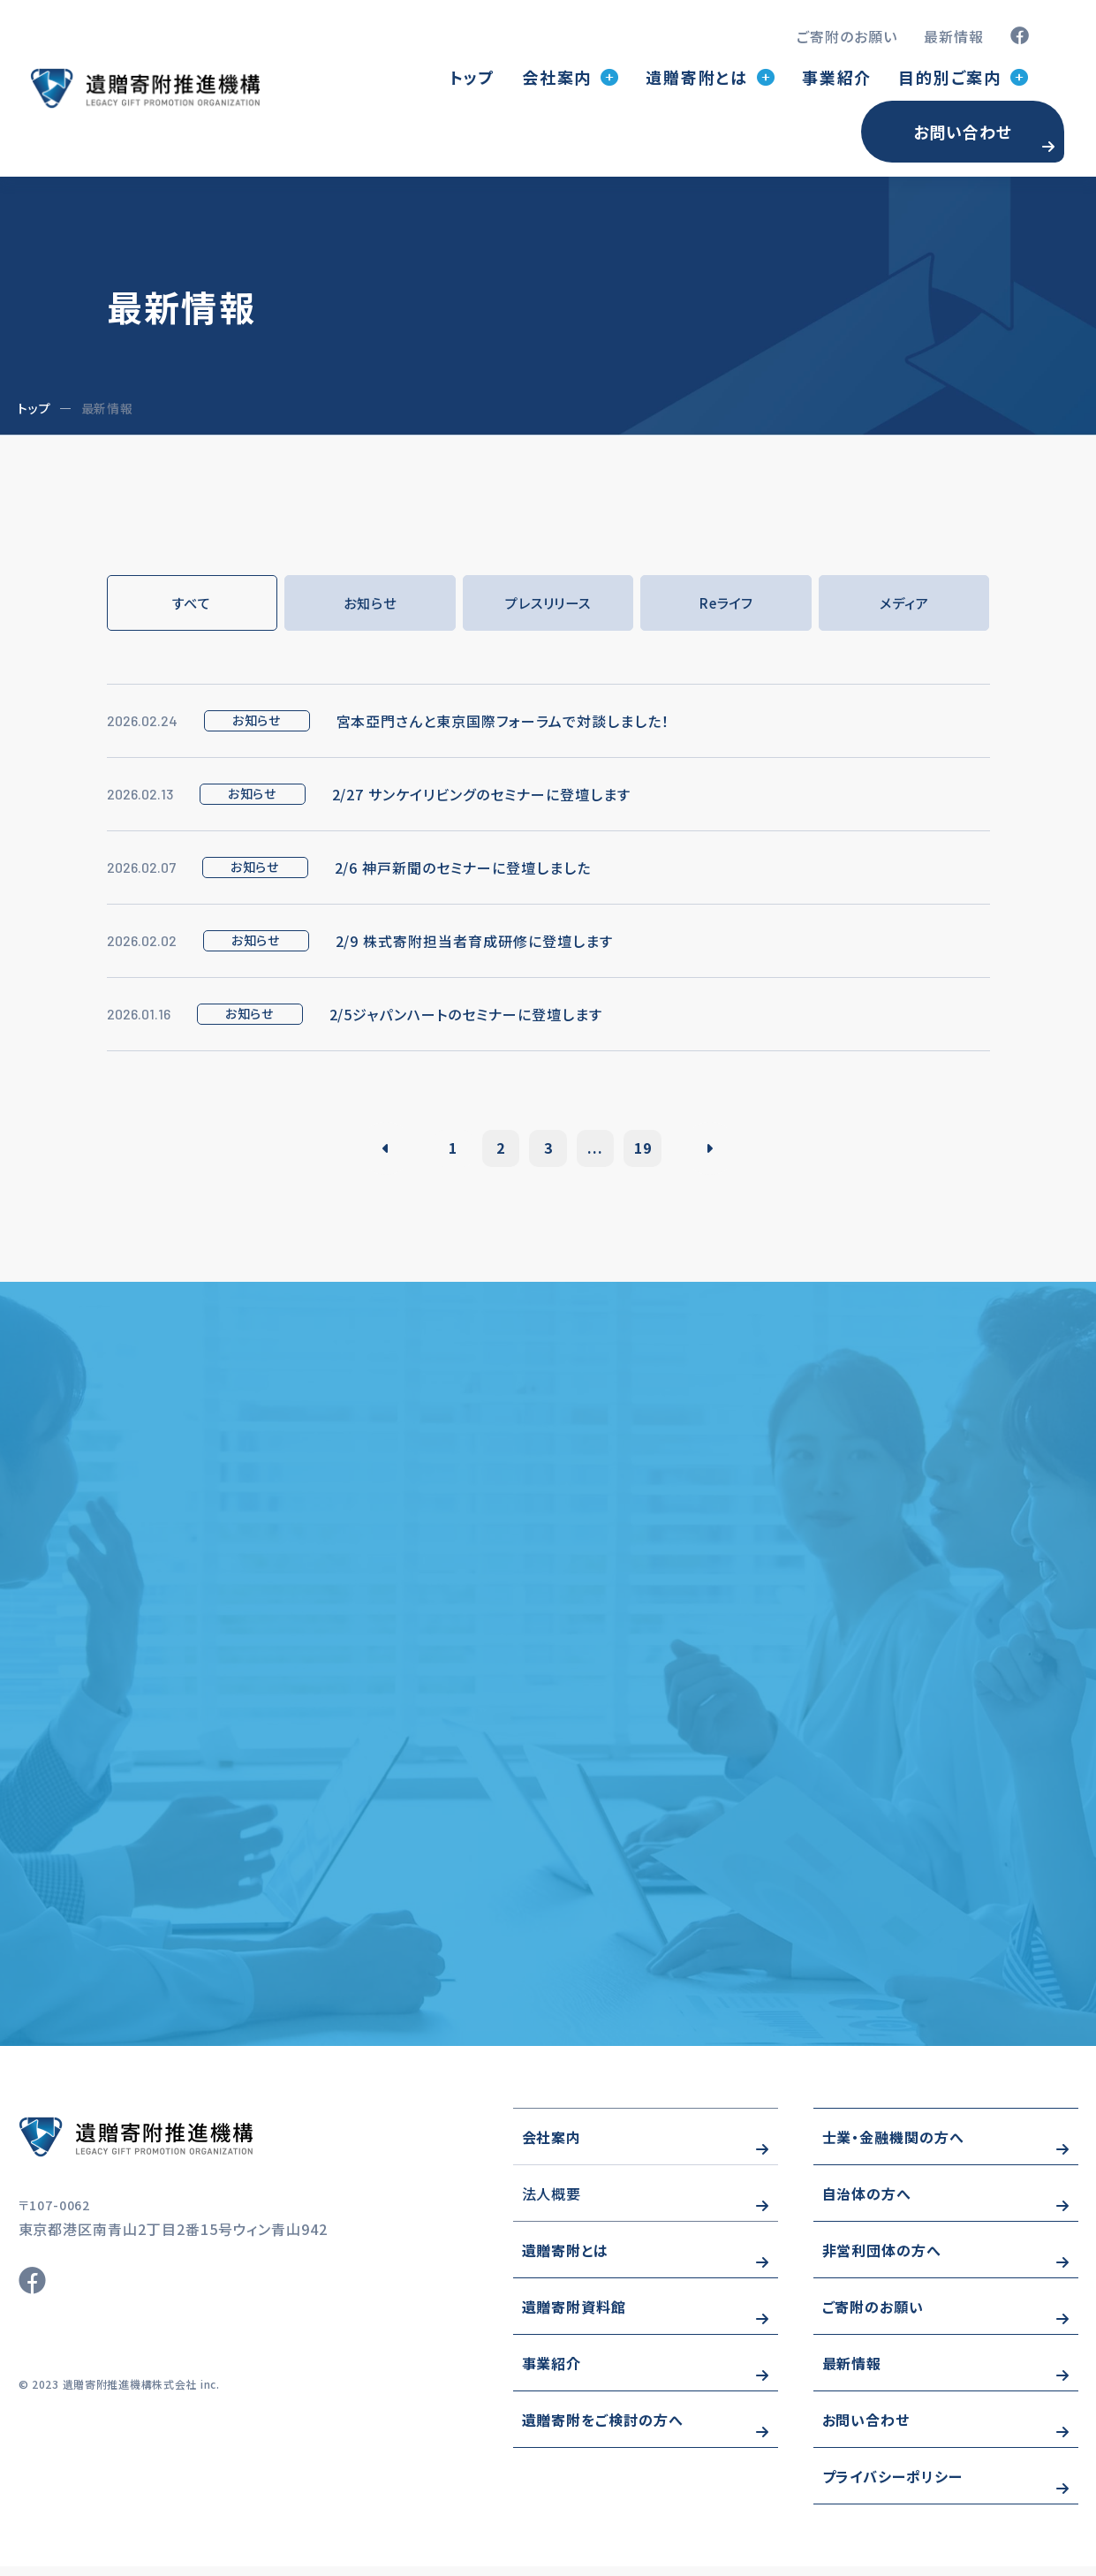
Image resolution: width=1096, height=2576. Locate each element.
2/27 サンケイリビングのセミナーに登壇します (481, 795)
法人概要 (552, 2203)
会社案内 (552, 2146)
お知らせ (370, 603)
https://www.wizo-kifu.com (186, 2146)
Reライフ (726, 603)
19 (655, 1148)
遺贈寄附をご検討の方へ (603, 2429)
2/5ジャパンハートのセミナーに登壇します (465, 1015)
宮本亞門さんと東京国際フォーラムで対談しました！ (502, 721)
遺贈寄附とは (565, 2259)
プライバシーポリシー (893, 2485)
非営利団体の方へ (882, 2259)
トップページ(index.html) (145, 88)
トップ (472, 76)
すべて (192, 603)
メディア (904, 603)
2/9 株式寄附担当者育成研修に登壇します (474, 941)
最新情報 (954, 36)
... (602, 1148)
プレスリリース (548, 603)
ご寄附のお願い (847, 36)
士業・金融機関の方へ (893, 2146)
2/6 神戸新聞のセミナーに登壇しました (463, 868)
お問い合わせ (962, 131)
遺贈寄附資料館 (574, 2316)
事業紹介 (837, 76)
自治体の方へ (867, 2203)
